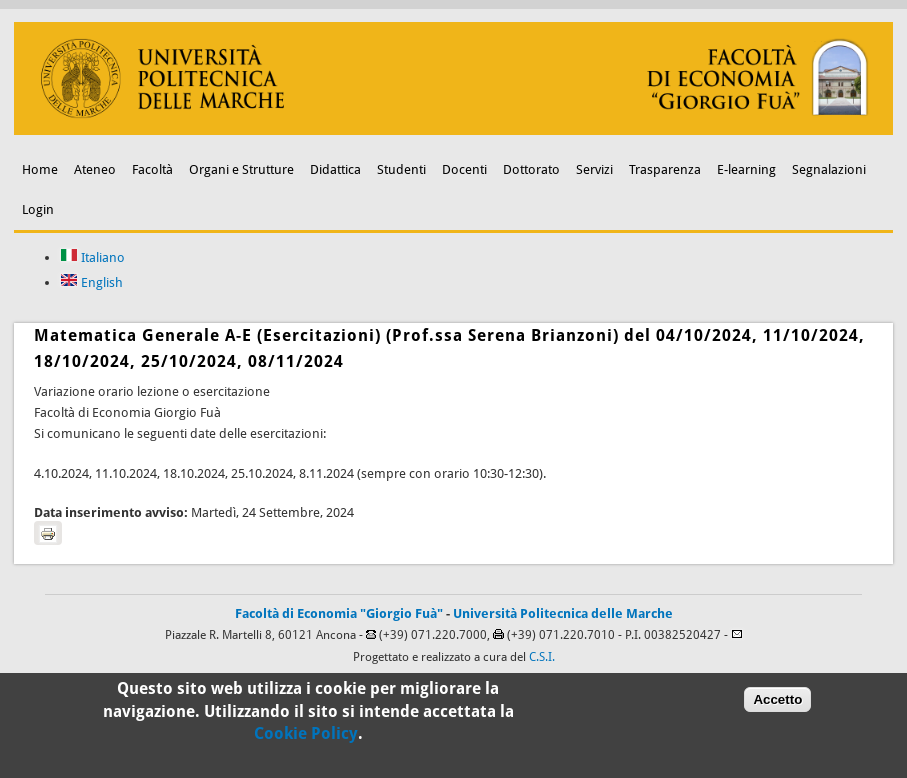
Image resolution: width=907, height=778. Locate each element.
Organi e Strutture (241, 169)
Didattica (335, 169)
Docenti (464, 169)
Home (40, 169)
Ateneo (95, 169)
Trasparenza (665, 169)
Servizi (594, 169)
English (91, 282)
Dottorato (531, 169)
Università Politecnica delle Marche (563, 613)
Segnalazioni (829, 169)
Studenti (401, 169)
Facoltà (152, 169)
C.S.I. (542, 657)
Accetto (777, 703)
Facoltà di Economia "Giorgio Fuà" (339, 613)
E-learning (746, 169)
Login (38, 209)
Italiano (92, 257)
